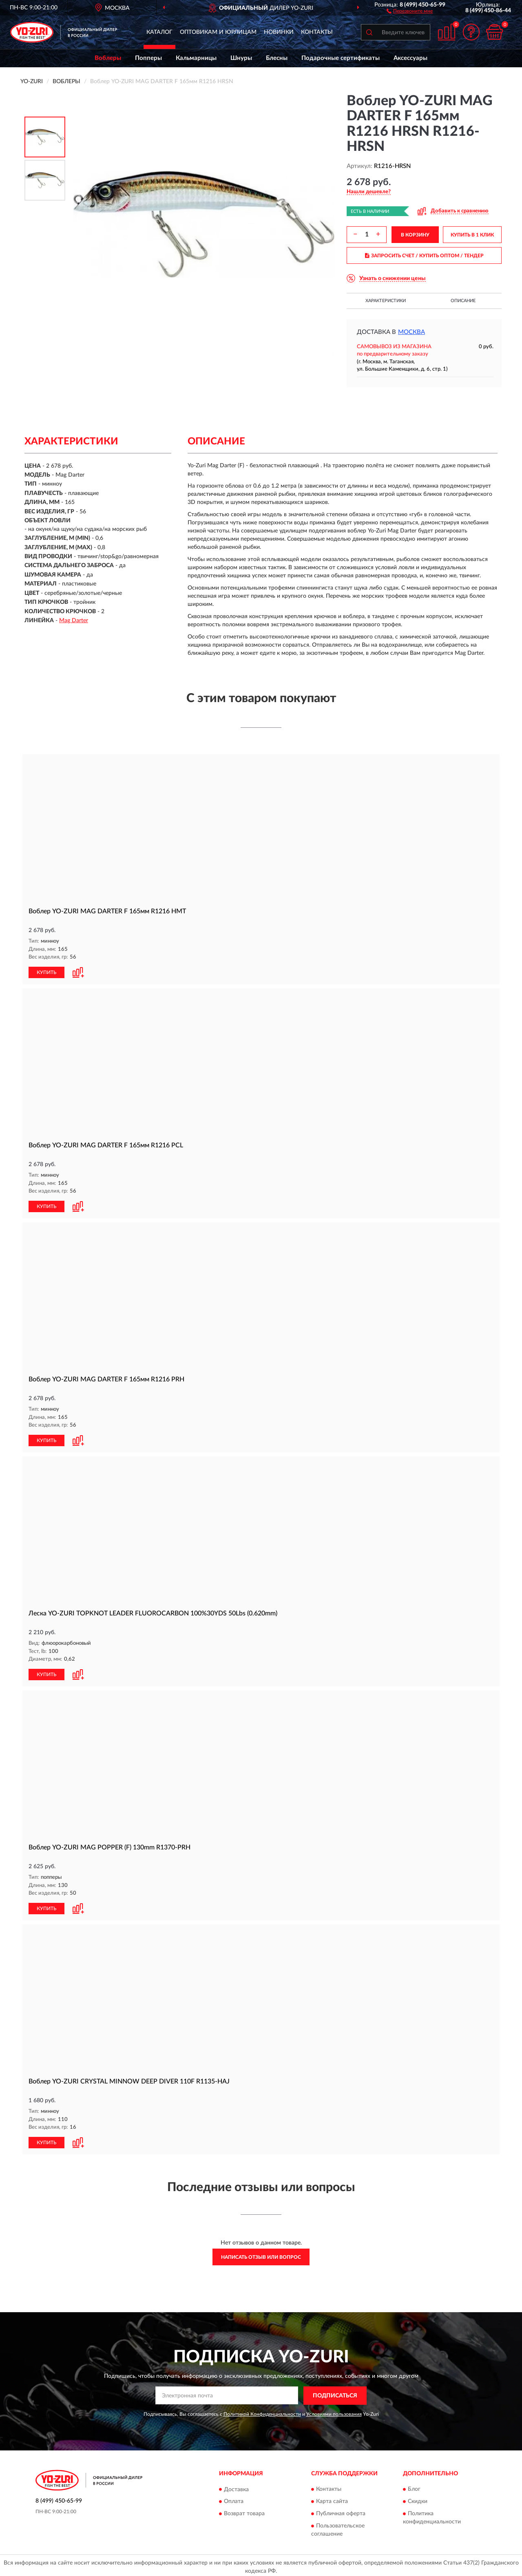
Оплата (233, 2498)
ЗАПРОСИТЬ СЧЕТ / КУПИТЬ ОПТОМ (424, 255)
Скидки (417, 2498)
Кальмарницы (196, 58)
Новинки (279, 32)
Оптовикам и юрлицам (218, 32)
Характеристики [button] (385, 300)
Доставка (236, 2486)
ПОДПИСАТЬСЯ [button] (335, 2392)
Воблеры (108, 58)
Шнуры (241, 58)
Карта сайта (332, 2498)
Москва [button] (411, 332)
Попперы (148, 58)
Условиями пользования (334, 2410)
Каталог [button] (159, 32)
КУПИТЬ (46, 972)
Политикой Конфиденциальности (262, 2410)
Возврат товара (244, 2511)
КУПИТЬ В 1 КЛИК (472, 234)
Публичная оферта (340, 2511)
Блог (414, 2486)
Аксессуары (410, 58)
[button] (410, 10)
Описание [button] (463, 300)
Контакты (317, 32)
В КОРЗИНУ (415, 234)
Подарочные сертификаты (340, 58)
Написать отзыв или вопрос (261, 2253)
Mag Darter (73, 620)
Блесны (277, 58)
